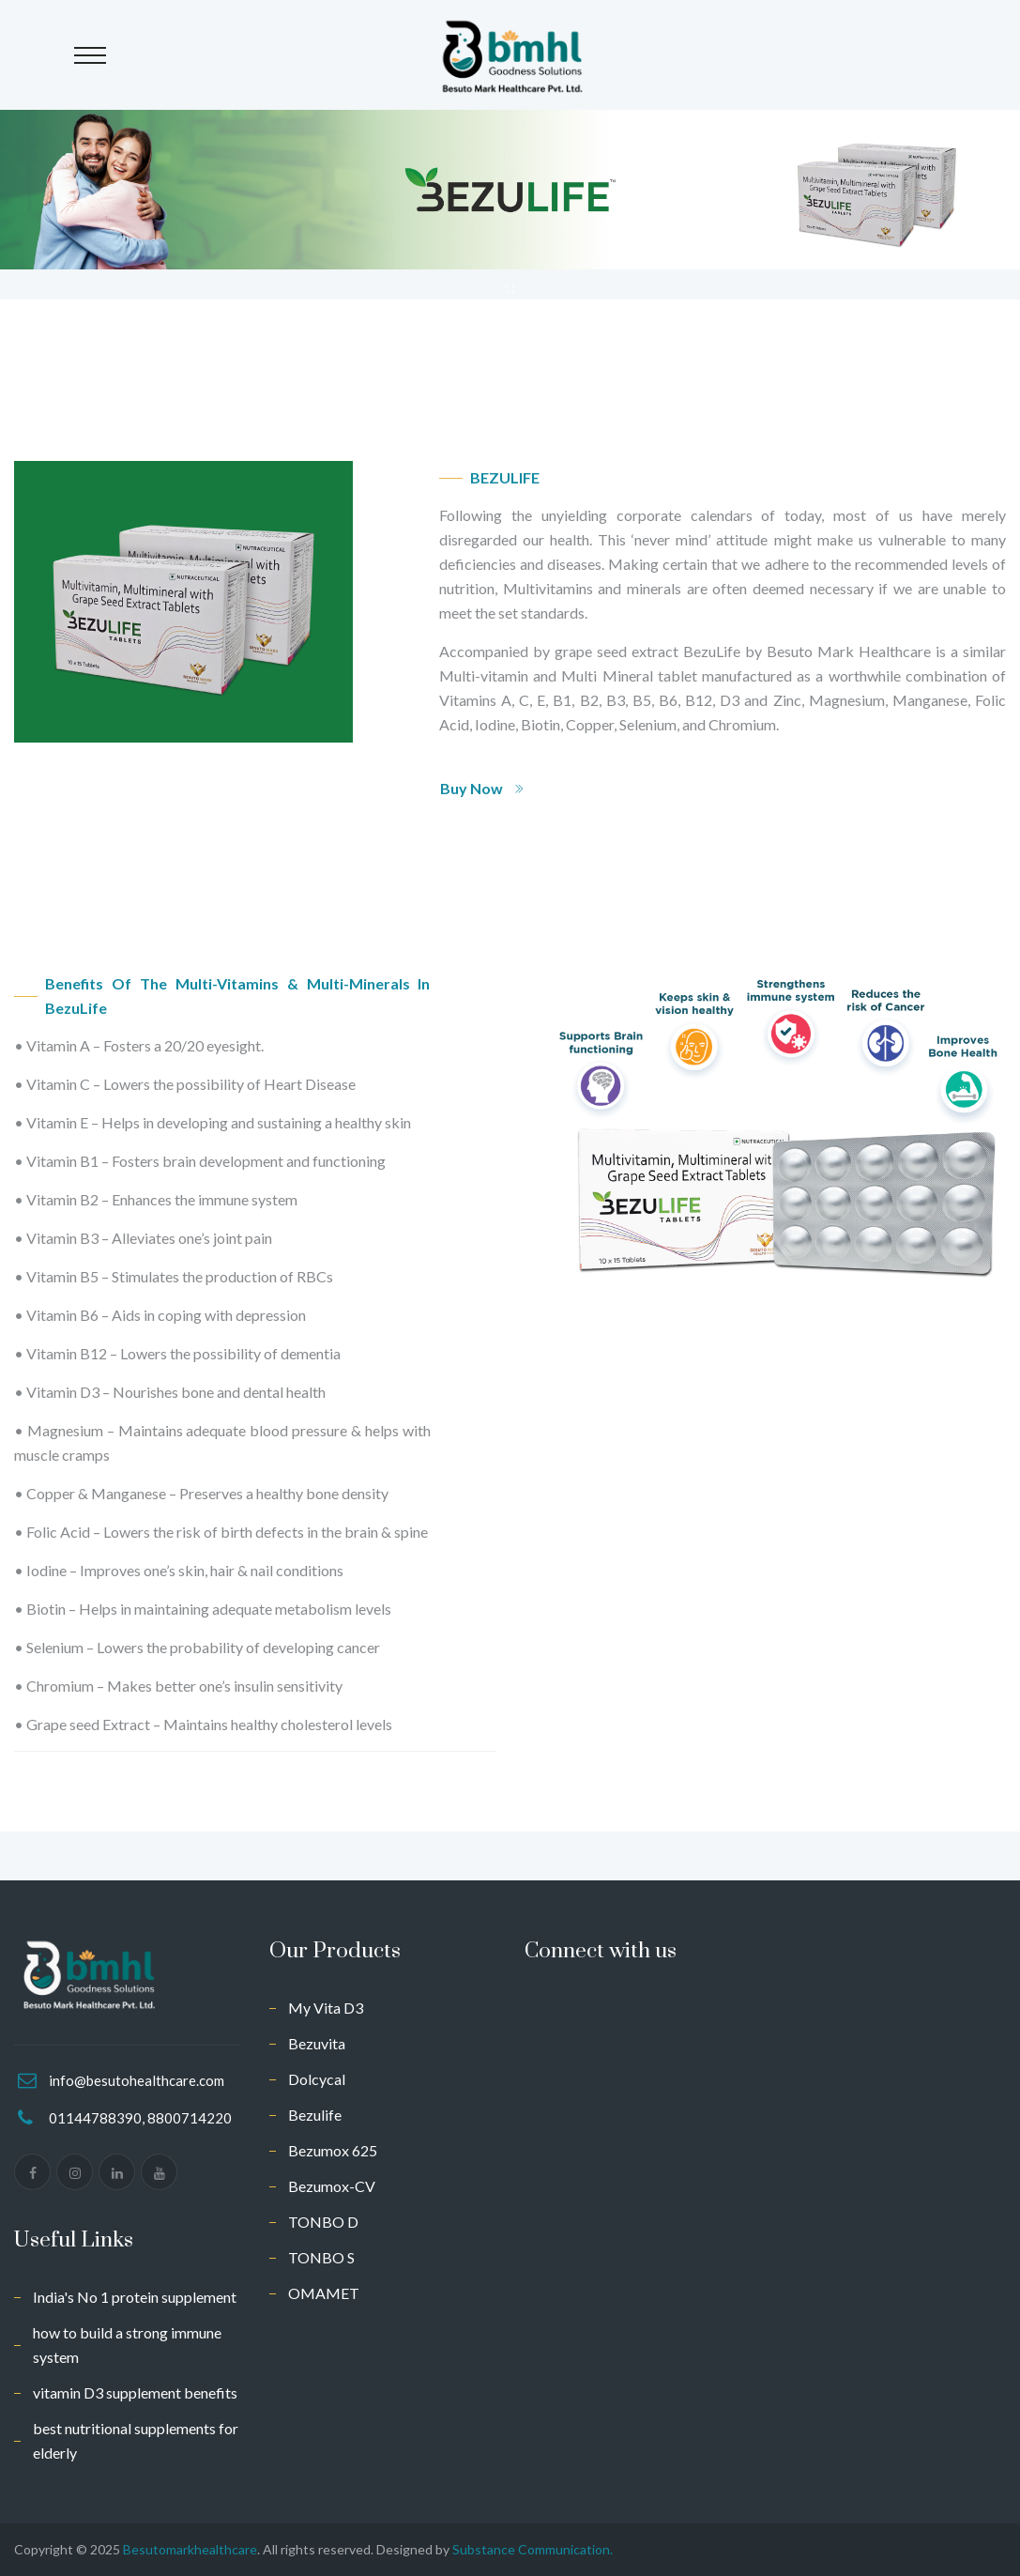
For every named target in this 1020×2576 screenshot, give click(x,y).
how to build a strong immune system (127, 2344)
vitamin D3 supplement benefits (135, 2392)
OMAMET (323, 2293)
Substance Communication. (532, 2549)
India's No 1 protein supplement (134, 2297)
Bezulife (315, 2115)
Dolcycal (316, 2079)
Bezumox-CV (331, 2186)
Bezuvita (316, 2043)
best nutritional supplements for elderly (135, 2440)
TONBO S (321, 2257)
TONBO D (323, 2222)
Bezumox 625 (332, 2150)
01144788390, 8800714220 (140, 2117)
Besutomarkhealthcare (190, 2549)
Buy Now (482, 788)
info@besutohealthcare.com (136, 2080)
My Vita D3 (325, 2007)
